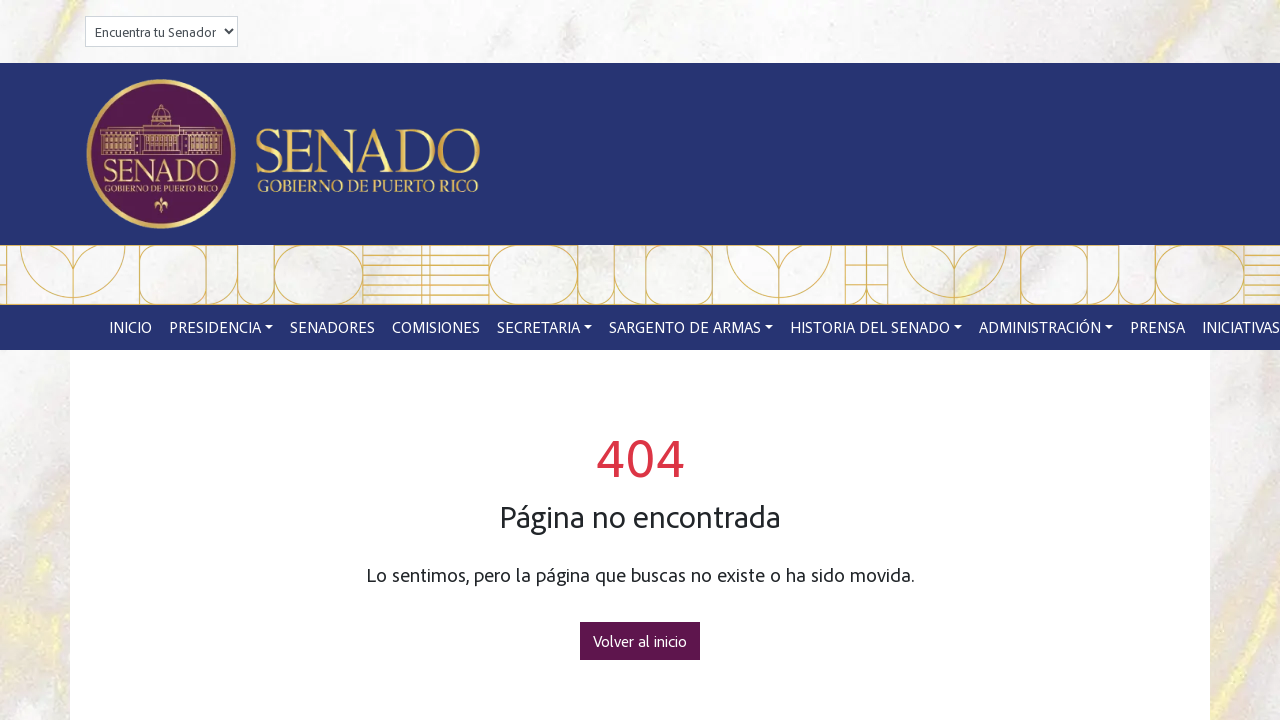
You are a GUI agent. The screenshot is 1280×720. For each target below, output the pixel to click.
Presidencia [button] (215, 327)
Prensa (1157, 327)
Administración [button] (1040, 327)
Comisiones (436, 327)
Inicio (130, 327)
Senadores (332, 327)
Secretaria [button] (538, 327)
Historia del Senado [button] (870, 327)
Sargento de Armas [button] (685, 327)
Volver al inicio (640, 641)
